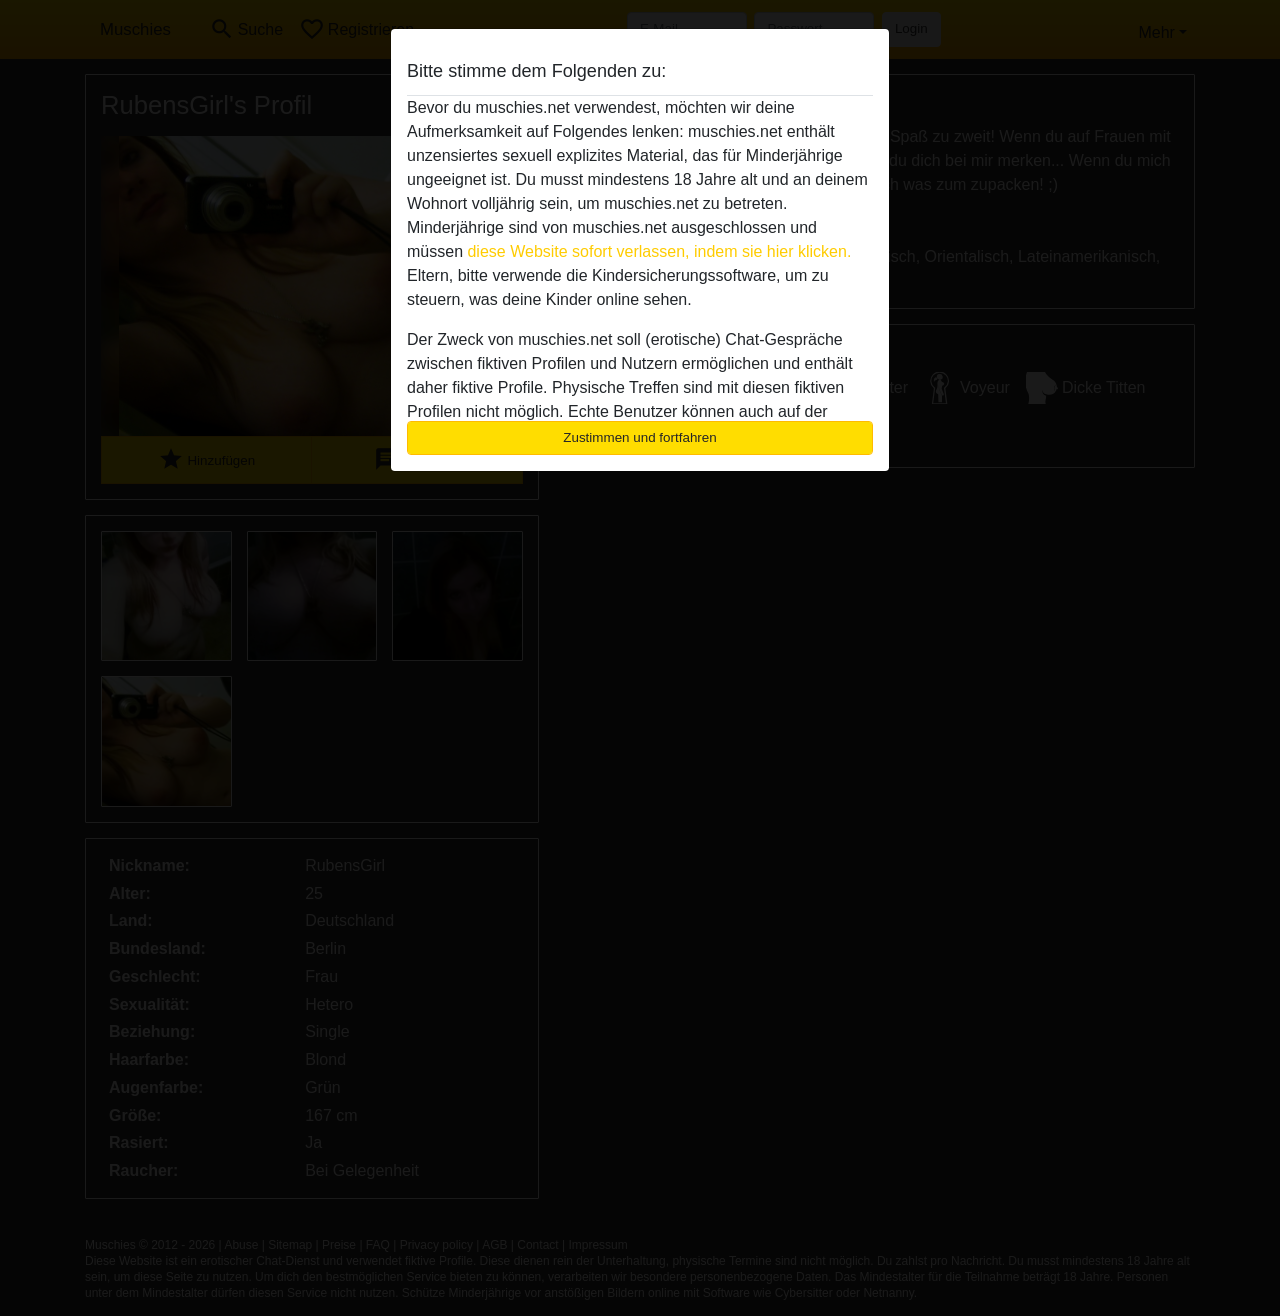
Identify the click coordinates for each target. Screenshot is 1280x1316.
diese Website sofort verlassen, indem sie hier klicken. (659, 251)
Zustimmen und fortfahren (640, 437)
